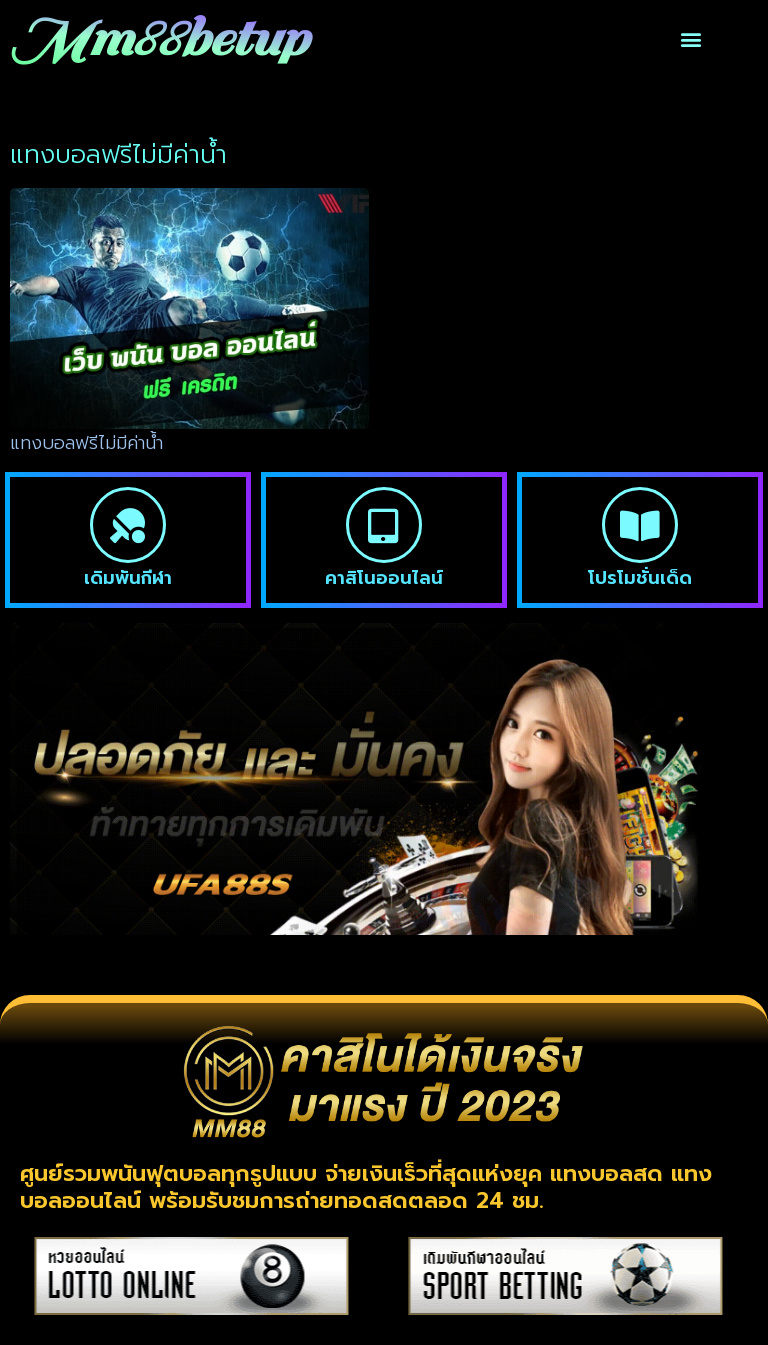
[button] (691, 39)
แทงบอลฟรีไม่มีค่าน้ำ (86, 443)
